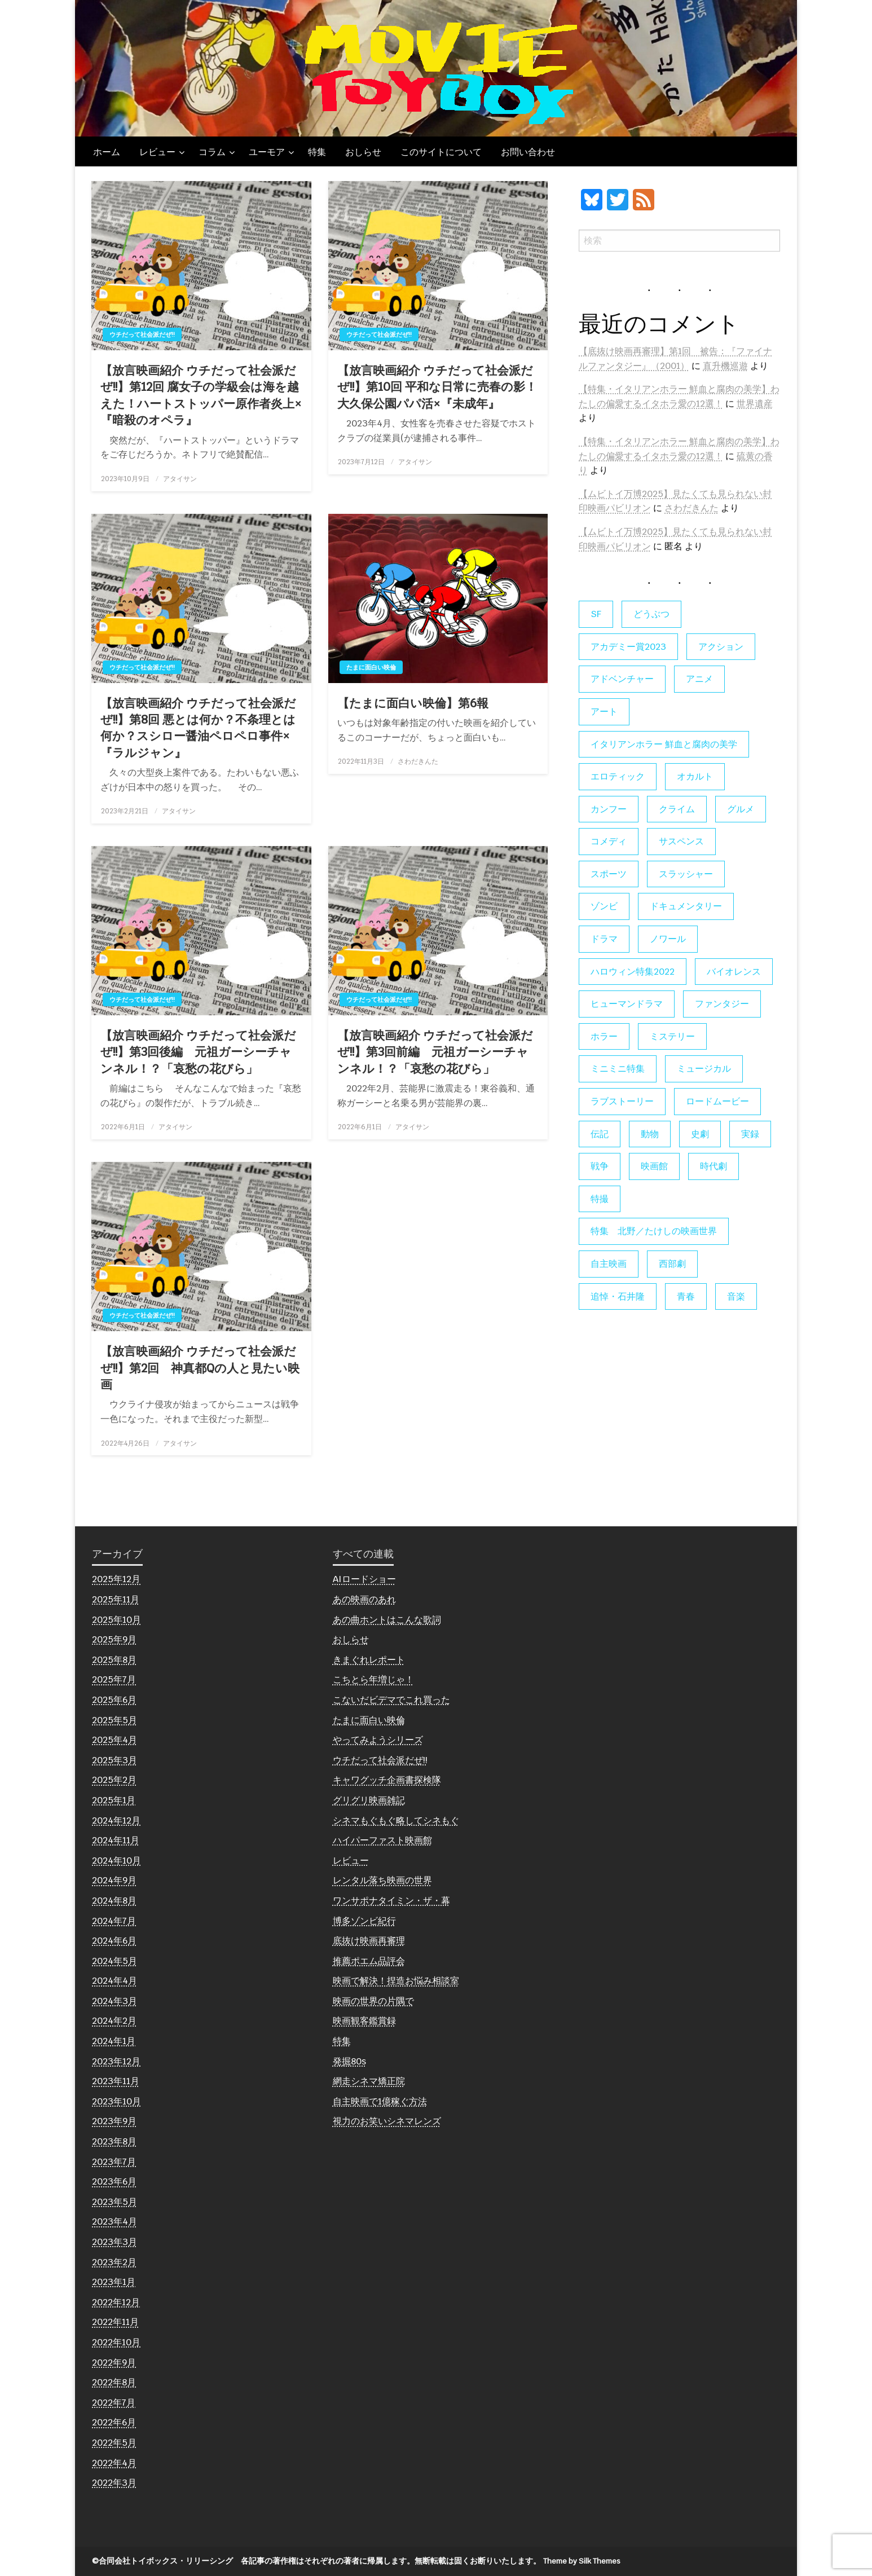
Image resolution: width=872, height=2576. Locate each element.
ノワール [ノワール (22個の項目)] (668, 939)
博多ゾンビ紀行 (364, 1921)
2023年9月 (114, 2121)
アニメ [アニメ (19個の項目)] (699, 679)
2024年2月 (114, 2021)
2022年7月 (113, 2402)
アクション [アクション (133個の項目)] (720, 647)
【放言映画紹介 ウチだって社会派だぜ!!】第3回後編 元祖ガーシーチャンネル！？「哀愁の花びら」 (198, 1052)
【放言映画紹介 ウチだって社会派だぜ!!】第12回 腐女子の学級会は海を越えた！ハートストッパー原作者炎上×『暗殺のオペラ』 (201, 395)
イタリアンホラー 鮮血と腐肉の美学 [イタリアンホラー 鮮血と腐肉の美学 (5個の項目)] (664, 744)
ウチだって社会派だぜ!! (142, 334)
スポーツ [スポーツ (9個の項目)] (609, 874)
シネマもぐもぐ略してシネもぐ (396, 1820)
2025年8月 (114, 1660)
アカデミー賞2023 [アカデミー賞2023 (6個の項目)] (628, 647)
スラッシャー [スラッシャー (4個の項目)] (686, 874)
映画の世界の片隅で (373, 2001)
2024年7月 (114, 1921)
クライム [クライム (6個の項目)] (677, 809)
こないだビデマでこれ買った (391, 1700)
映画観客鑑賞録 (364, 2021)
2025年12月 (116, 1579)
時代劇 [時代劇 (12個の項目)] (713, 1166)
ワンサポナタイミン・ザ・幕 (391, 1900)
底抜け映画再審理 (369, 1941)
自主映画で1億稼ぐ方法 (380, 2101)
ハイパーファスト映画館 (382, 1840)
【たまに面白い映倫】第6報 (412, 703)
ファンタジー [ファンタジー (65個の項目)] (722, 1004)
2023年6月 (114, 2181)
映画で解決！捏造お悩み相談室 (396, 1981)
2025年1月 (113, 1800)
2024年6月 (114, 1941)
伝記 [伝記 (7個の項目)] (600, 1134)
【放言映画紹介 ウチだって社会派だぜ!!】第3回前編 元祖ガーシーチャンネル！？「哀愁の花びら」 (435, 1052)
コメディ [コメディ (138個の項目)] (609, 841)
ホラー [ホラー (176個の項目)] (604, 1036)
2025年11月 (115, 1599)
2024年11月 (115, 1840)
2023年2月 (114, 2262)
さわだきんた (418, 761)
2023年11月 (115, 2081)
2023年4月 (114, 2221)
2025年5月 (114, 1720)
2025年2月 (114, 1780)
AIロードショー (364, 1579)
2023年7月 (114, 2162)
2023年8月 (114, 2141)
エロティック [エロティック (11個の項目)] (618, 776)
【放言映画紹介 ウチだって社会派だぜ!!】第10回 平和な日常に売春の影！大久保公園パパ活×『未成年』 (437, 387)
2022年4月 (114, 2463)
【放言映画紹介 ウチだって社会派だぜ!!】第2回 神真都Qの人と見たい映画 (200, 1368)
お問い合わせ (528, 151)
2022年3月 (114, 2483)
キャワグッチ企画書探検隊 (387, 1780)
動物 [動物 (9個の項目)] (650, 1134)
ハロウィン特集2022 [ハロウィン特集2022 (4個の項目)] (633, 971)
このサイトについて (441, 151)
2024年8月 (114, 1900)
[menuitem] (106, 151)
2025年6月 (114, 1700)
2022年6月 (114, 2422)
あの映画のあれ (364, 1599)
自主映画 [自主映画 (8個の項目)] (609, 1264)
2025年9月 (114, 1639)
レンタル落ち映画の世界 (382, 1880)
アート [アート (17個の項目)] (604, 711)
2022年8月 (114, 2382)
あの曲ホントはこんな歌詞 (387, 1620)
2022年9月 (114, 2362)
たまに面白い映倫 (371, 667)
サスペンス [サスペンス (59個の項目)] (681, 841)
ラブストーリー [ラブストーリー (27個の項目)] (622, 1101)
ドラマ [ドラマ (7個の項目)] (604, 939)
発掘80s (349, 2061)
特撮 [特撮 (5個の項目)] (600, 1199)
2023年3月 (114, 2242)
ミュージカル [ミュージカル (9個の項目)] (704, 1069)
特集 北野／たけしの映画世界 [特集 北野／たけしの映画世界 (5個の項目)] (654, 1231)
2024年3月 (114, 2001)
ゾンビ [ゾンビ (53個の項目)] (604, 906)
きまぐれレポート (369, 1660)
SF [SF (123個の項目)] (596, 614)
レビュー (157, 151)
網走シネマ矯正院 (369, 2081)
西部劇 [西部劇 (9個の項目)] (672, 1264)
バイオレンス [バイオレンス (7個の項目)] (734, 971)
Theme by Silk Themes (581, 2561)
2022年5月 (114, 2443)
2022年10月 (116, 2342)
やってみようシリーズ (378, 1740)
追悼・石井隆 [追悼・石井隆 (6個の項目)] (618, 1296)
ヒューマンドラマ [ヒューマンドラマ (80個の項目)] (627, 1004)
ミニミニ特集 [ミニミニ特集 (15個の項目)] (618, 1069)
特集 (317, 151)
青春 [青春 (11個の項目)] (686, 1296)
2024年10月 (116, 1860)
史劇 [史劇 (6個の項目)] (700, 1134)
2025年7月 (114, 1679)
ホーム (106, 151)
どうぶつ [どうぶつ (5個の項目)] (651, 614)
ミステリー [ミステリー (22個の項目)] (672, 1036)
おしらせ (363, 151)
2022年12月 (116, 2302)
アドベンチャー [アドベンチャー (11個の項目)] (622, 679)
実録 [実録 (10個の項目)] (750, 1134)
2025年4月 (114, 1740)
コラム (212, 151)
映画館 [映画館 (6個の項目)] (654, 1166)
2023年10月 (116, 2101)
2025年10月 (116, 1620)
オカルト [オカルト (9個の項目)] (695, 776)
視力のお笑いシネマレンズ (387, 2121)
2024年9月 (114, 1880)
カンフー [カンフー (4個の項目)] (609, 809)
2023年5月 (114, 2202)
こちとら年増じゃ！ (373, 1679)
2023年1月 (113, 2282)
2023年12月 (116, 2061)
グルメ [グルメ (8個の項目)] (740, 809)
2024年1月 (113, 2041)
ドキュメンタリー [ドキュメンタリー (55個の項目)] (686, 906)
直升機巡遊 (725, 366)
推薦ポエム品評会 (369, 1961)
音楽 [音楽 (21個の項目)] (736, 1296)
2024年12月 (116, 1820)
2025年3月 (114, 1760)
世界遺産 (755, 403)
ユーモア (267, 151)
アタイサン (180, 478)
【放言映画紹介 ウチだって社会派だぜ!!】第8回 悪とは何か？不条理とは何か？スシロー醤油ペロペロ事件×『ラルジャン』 (198, 727)
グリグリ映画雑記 (369, 1800)
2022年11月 (115, 2322)
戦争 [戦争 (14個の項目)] (600, 1166)
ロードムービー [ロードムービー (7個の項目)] (717, 1101)
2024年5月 (114, 1961)
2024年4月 (114, 1981)
